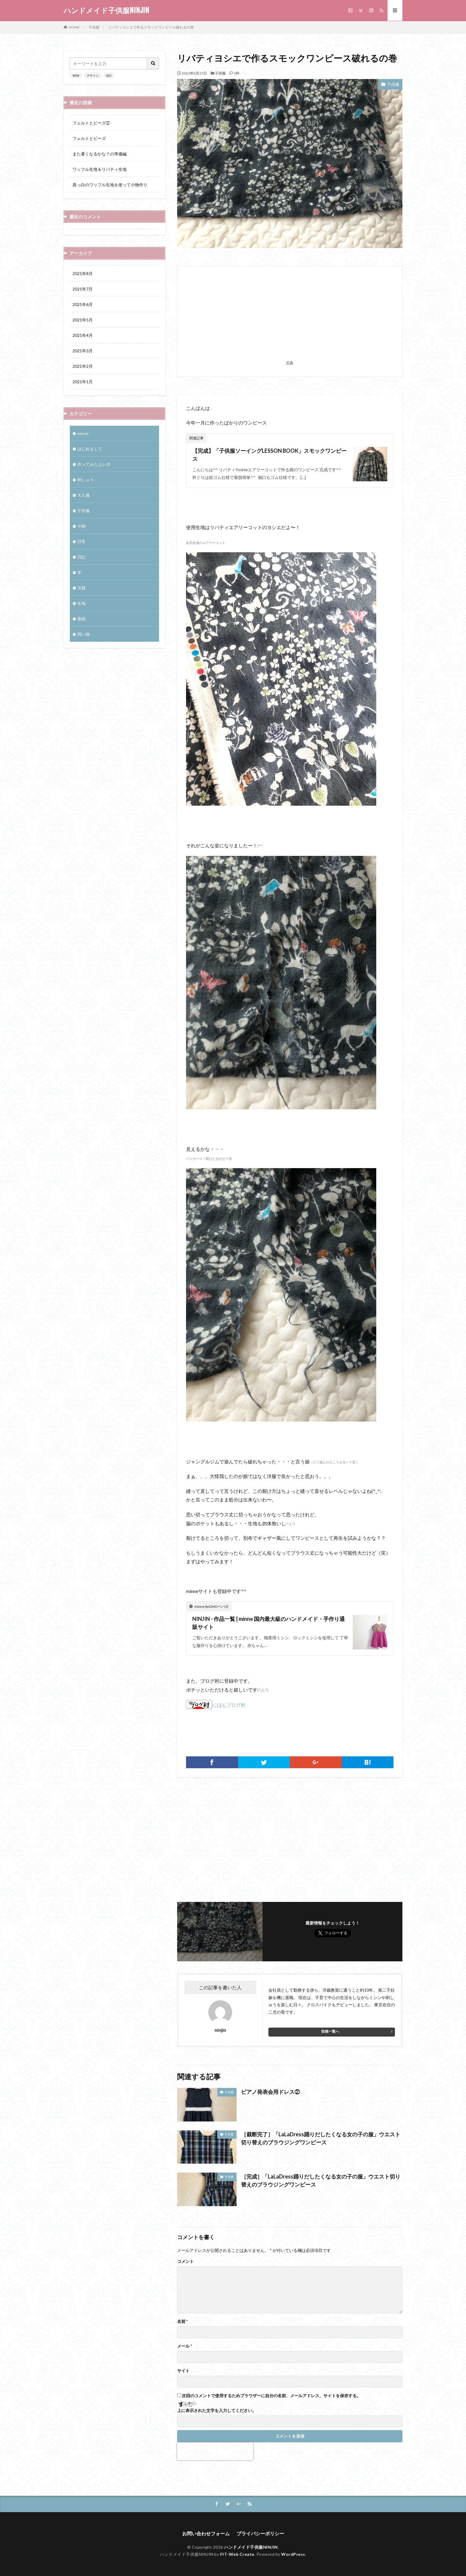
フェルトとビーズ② (91, 122)
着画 (81, 618)
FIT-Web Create (237, 2554)
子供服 (94, 27)
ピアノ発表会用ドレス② (270, 2091)
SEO (108, 75)
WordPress (293, 2554)
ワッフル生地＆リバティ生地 (100, 169)
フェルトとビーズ (89, 138)
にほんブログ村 (215, 1705)
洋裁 (81, 587)
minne (83, 433)
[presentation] (215, 2451)
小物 (81, 526)
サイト (183, 2371)
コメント (185, 2261)
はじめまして (89, 448)
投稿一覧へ (330, 2031)
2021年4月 (83, 335)
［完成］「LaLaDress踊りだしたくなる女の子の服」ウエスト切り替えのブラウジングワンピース (320, 2180)
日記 (81, 556)
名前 (182, 2321)
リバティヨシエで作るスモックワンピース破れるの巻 (151, 27)
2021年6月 (83, 304)
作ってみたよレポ (94, 464)
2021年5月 (83, 319)
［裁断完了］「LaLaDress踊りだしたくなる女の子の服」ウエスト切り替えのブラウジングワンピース (320, 2138)
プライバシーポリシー (260, 2533)
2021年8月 (83, 273)
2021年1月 (83, 381)
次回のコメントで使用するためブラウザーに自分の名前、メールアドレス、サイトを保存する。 (271, 2396)
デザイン (93, 75)
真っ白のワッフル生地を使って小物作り (110, 184)
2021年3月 (83, 350)
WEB (76, 75)
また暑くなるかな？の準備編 (100, 153)
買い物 (83, 634)
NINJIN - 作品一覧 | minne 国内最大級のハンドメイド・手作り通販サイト (268, 1623)
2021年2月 (83, 366)
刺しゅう (85, 479)
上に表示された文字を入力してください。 (216, 2410)
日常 (81, 541)
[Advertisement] (289, 316)
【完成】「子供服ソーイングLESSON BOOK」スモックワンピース (269, 454)
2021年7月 (83, 288)
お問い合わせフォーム (206, 2533)
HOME (74, 27)
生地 (81, 603)
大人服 (83, 495)
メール (184, 2346)
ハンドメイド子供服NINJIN (106, 10)
